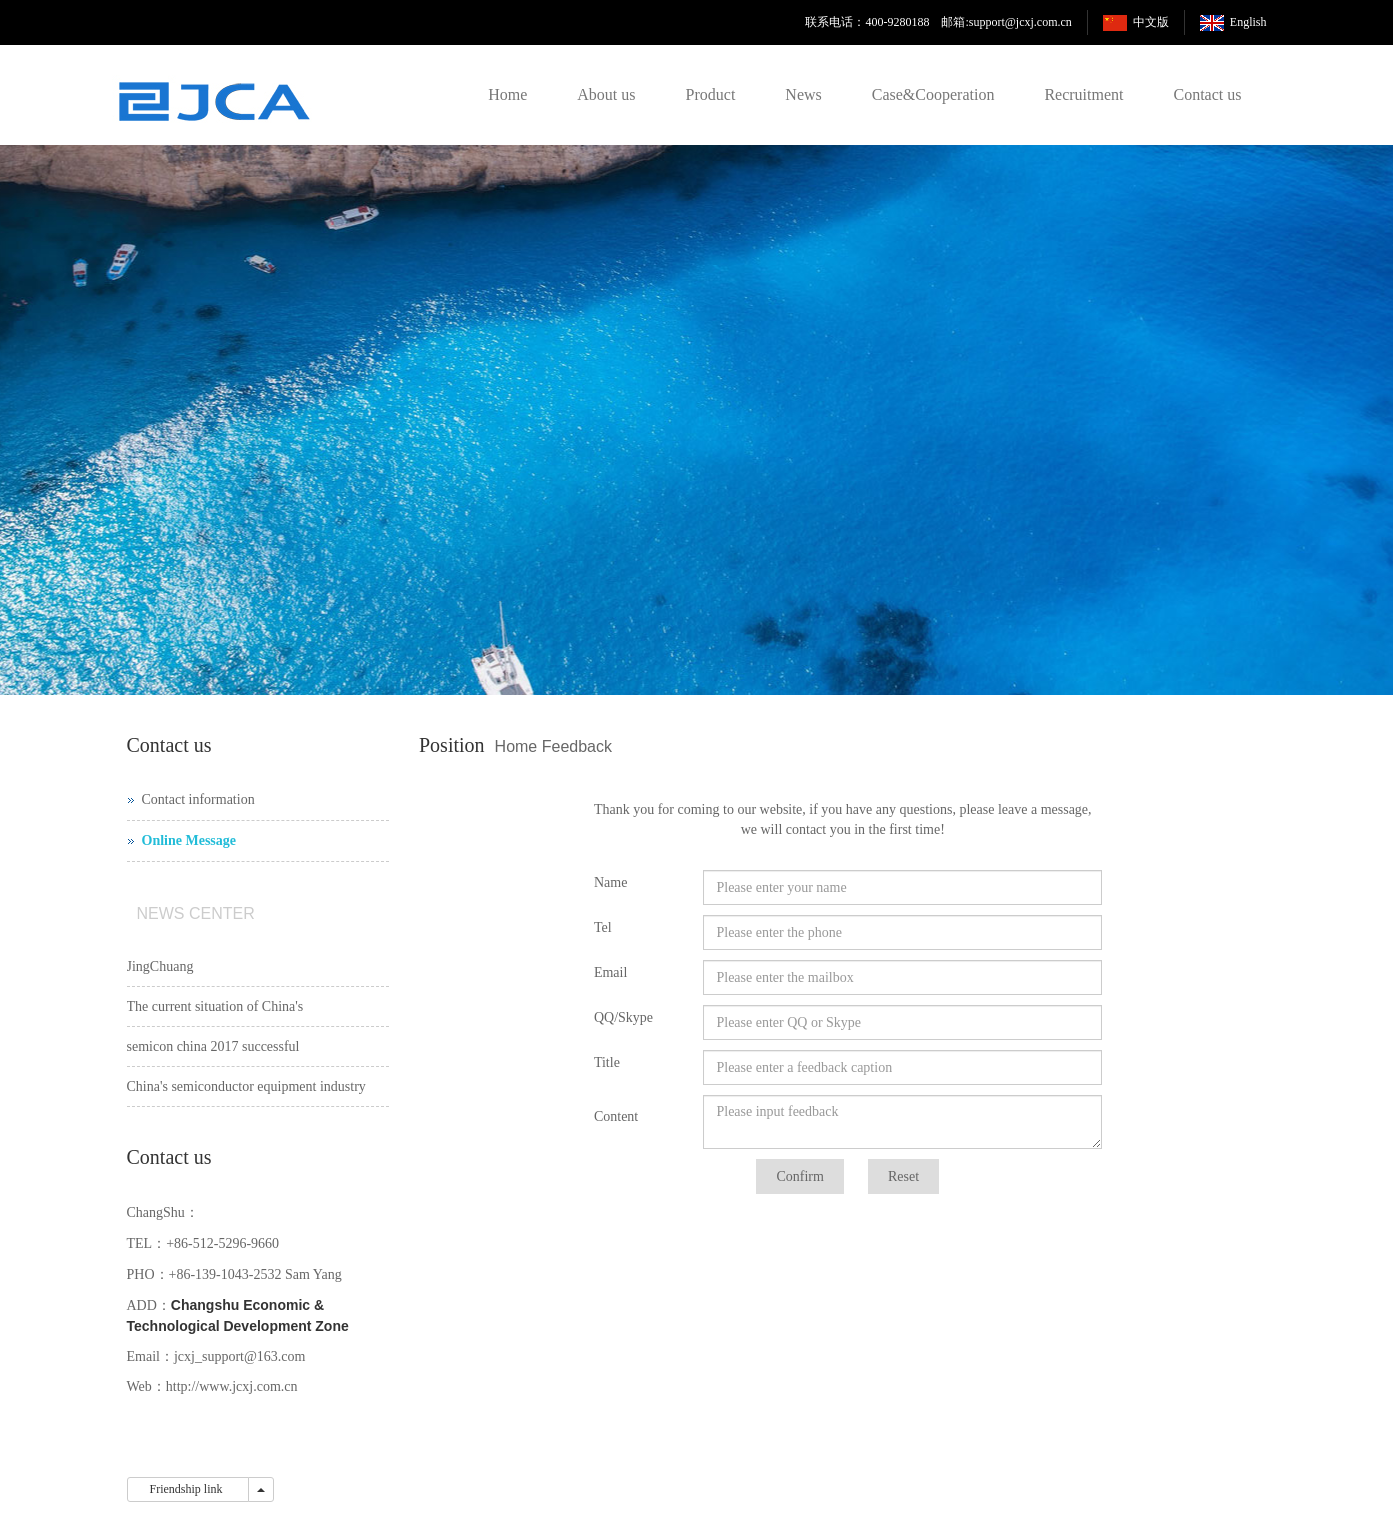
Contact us (1208, 94)
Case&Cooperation (933, 94)
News (803, 94)
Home (507, 94)
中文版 (1151, 22)
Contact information (198, 799)
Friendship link (188, 1489)
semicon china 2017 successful (213, 1046)
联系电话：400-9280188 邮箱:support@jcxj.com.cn (938, 22)
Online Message (189, 840)
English (1248, 22)
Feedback (577, 746)
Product (711, 94)
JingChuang (160, 966)
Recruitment (1083, 94)
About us (606, 94)
